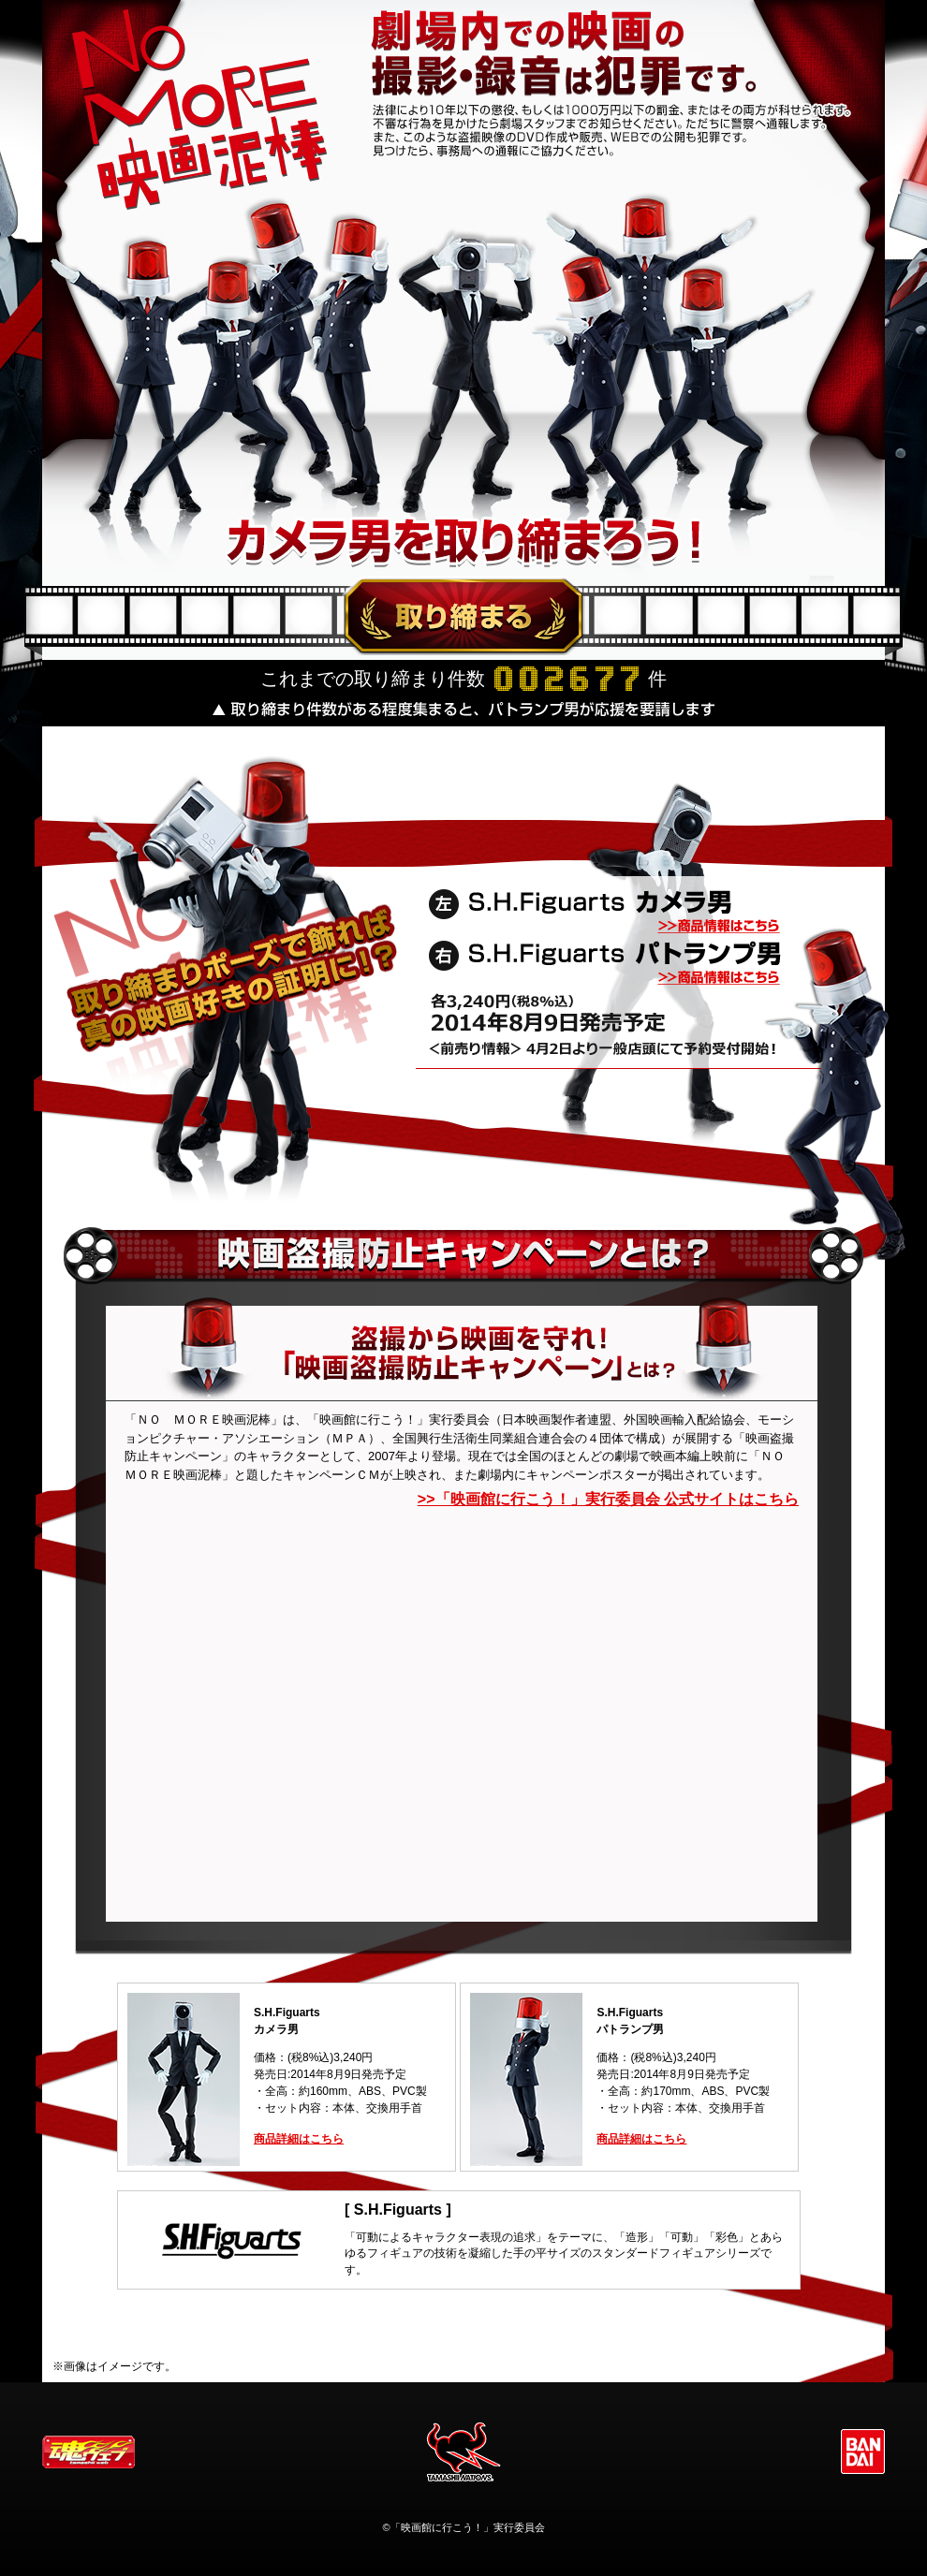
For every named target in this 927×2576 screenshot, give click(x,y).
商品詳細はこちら (299, 2138)
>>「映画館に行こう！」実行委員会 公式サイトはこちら (608, 1499)
